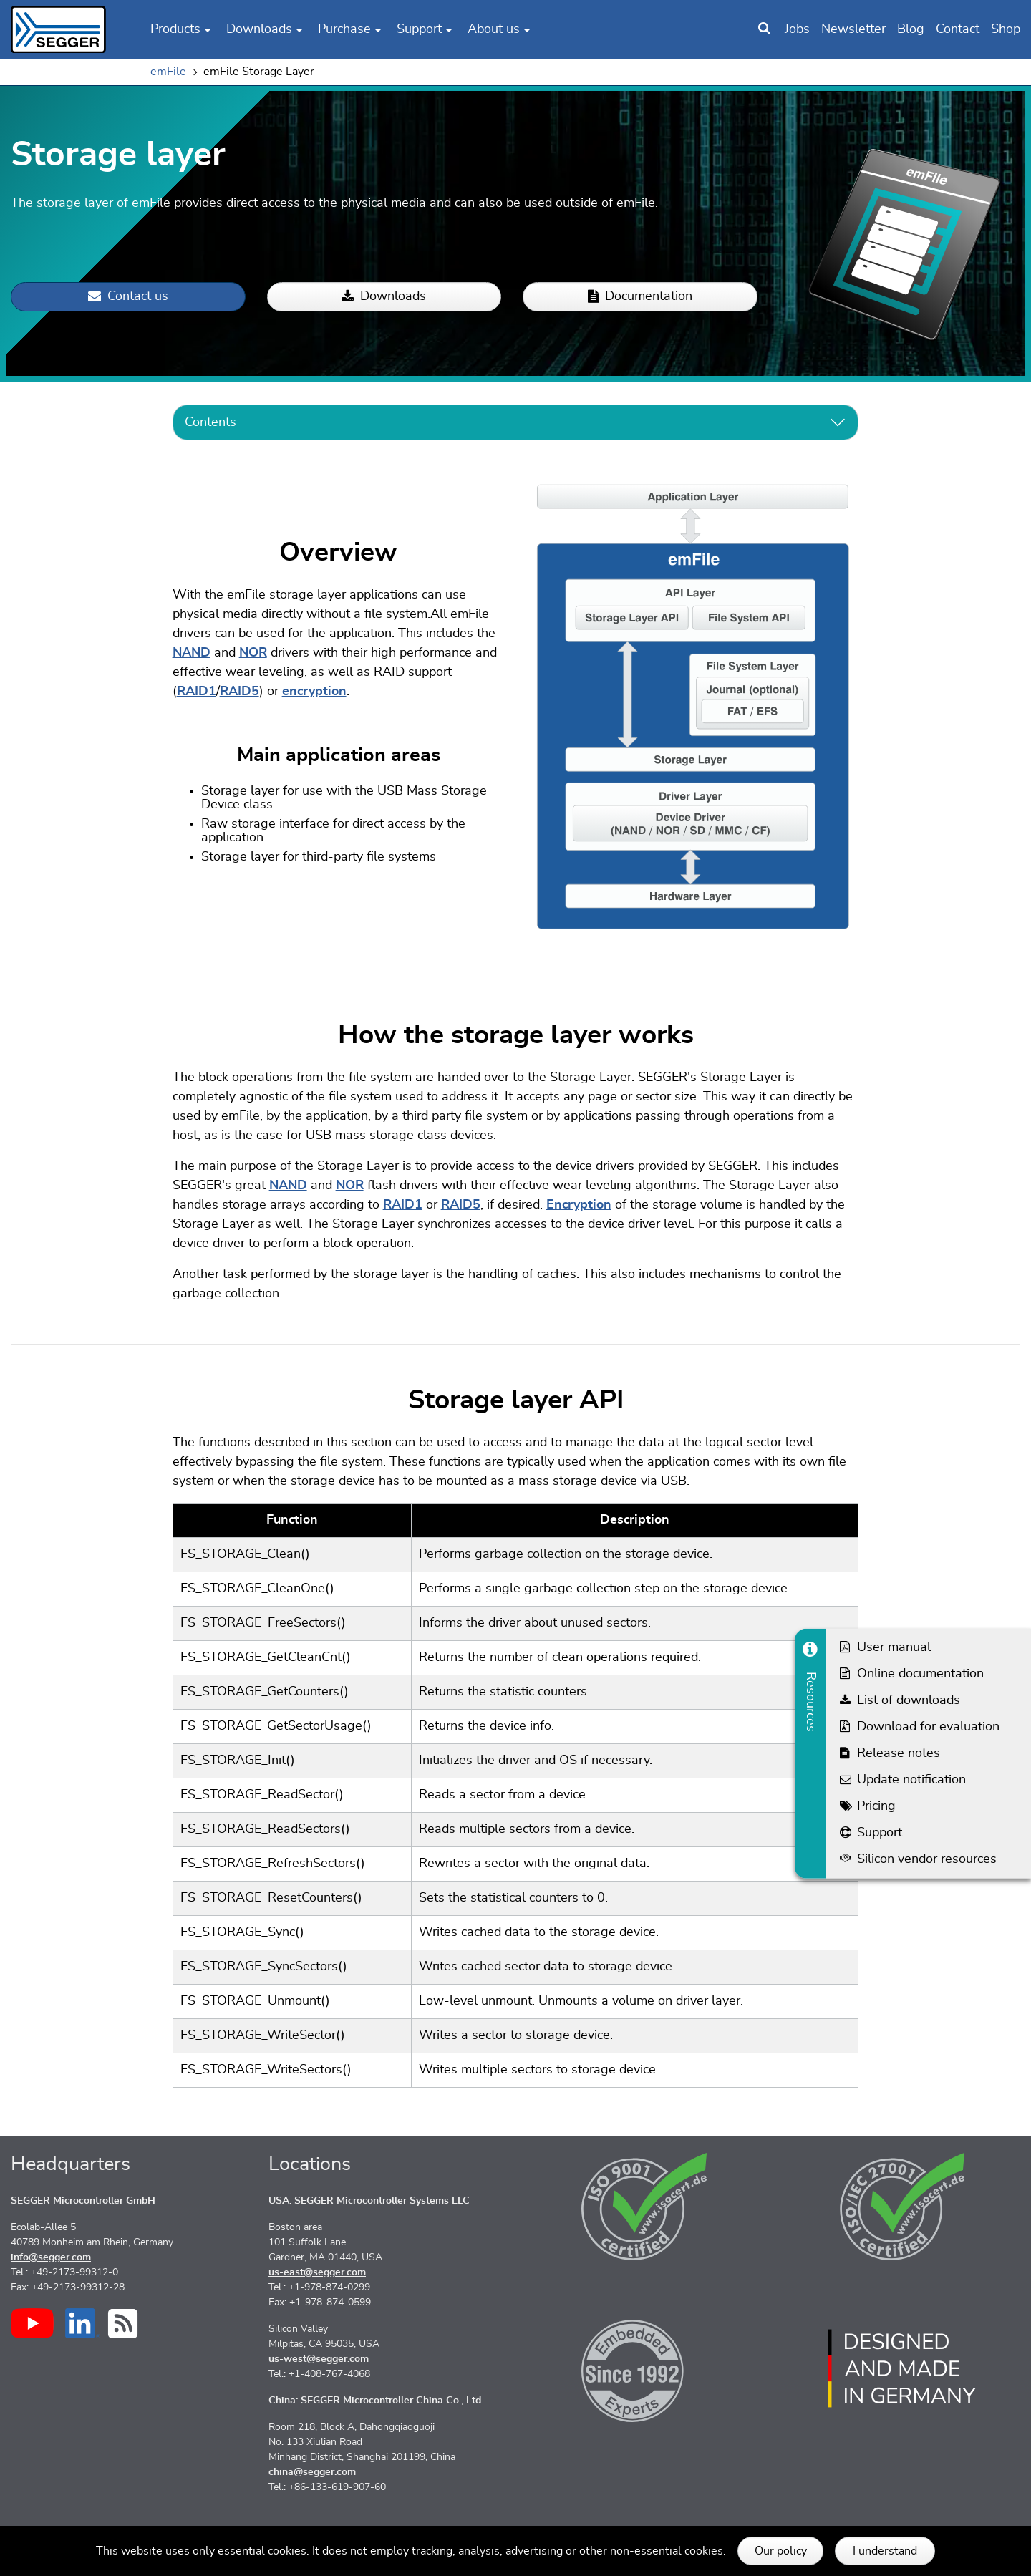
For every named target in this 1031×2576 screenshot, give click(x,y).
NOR (253, 653)
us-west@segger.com (318, 2359)
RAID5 (239, 691)
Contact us (128, 297)
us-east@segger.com (317, 2272)
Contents (210, 422)
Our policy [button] (781, 2551)
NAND (191, 653)
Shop (1005, 29)
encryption (314, 691)
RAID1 (196, 691)
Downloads (384, 297)
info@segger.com (51, 2257)
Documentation (640, 297)
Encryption (578, 1205)
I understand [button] (885, 2551)
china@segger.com (312, 2472)
